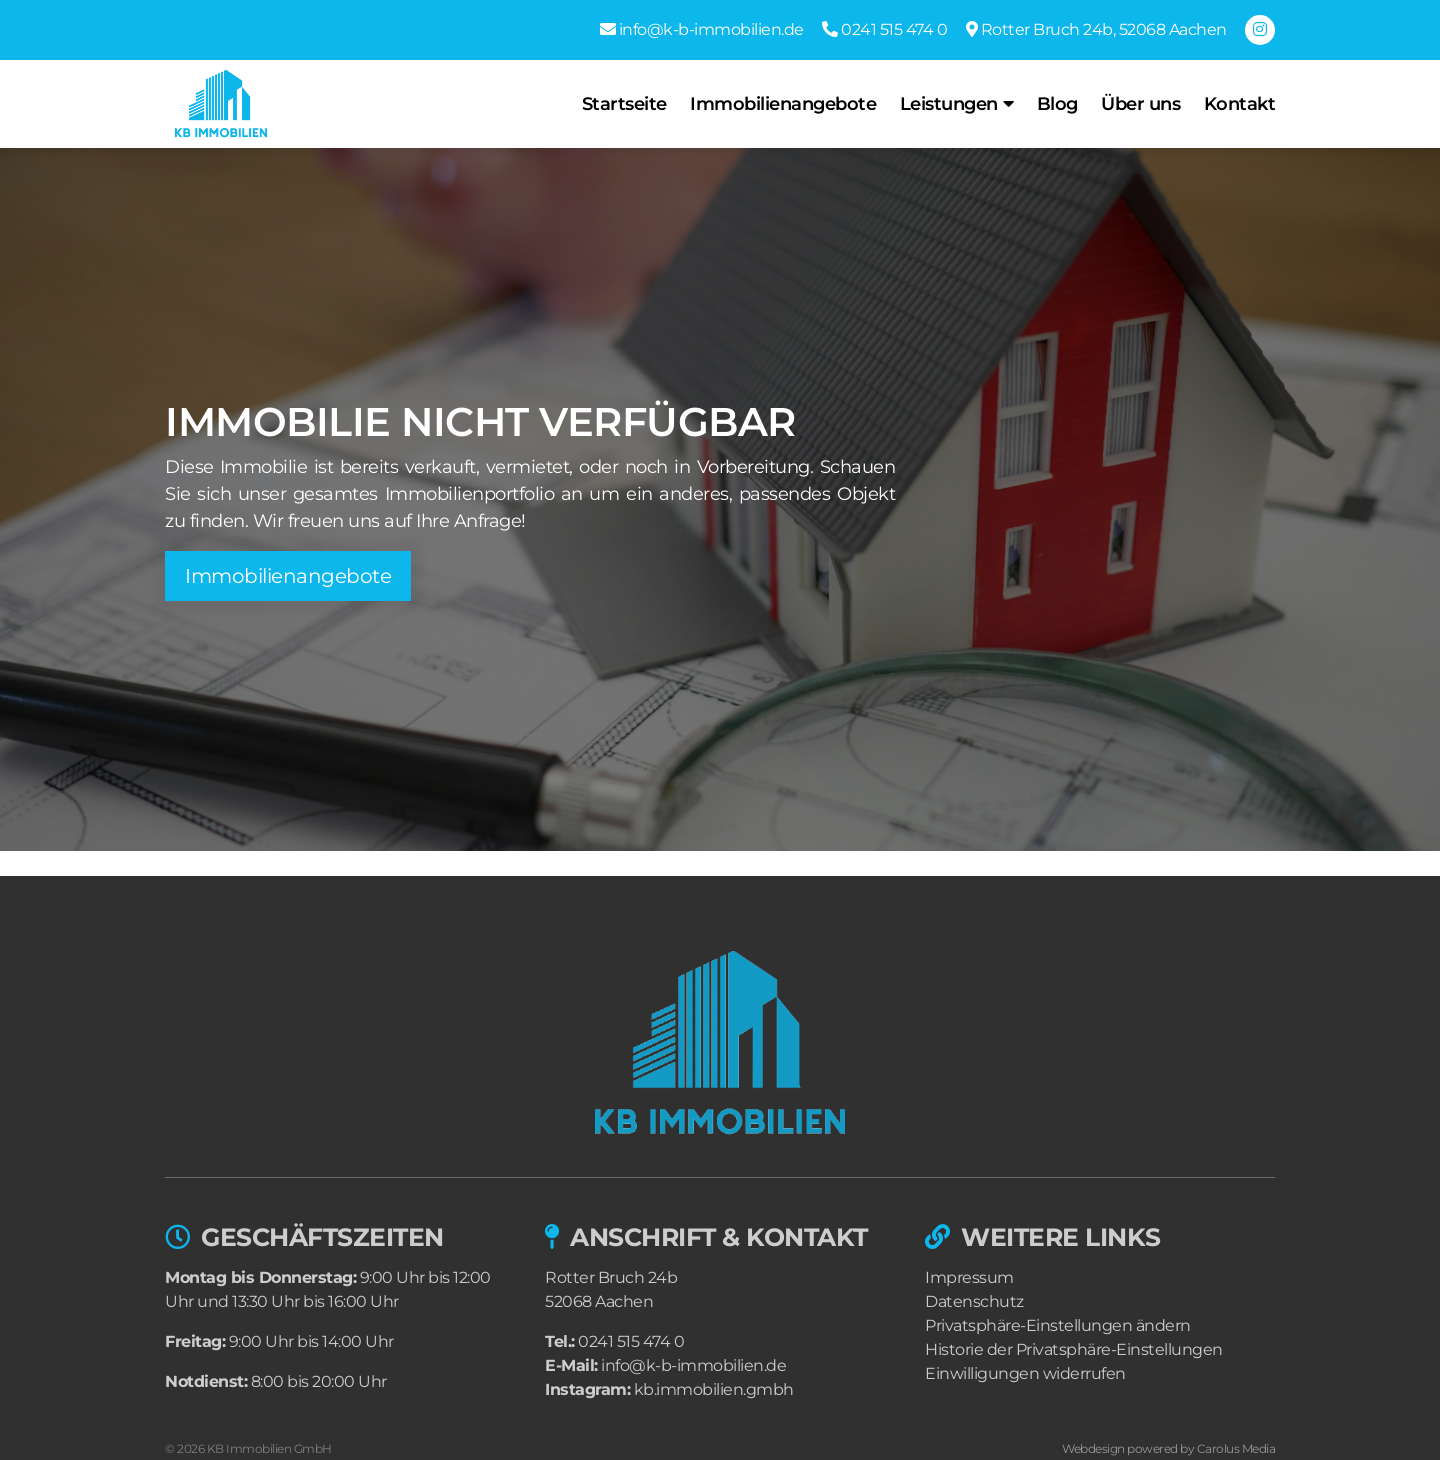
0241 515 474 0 (631, 1341)
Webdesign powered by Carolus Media (1168, 1448)
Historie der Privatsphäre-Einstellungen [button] (1074, 1349)
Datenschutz (974, 1301)
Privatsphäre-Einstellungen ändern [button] (1058, 1325)
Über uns (1140, 104)
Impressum (969, 1277)
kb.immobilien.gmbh (714, 1389)
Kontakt (1240, 104)
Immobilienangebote (783, 104)
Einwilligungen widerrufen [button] (1025, 1373)
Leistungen (949, 104)
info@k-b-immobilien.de (693, 1365)
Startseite (624, 104)
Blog (1057, 104)
